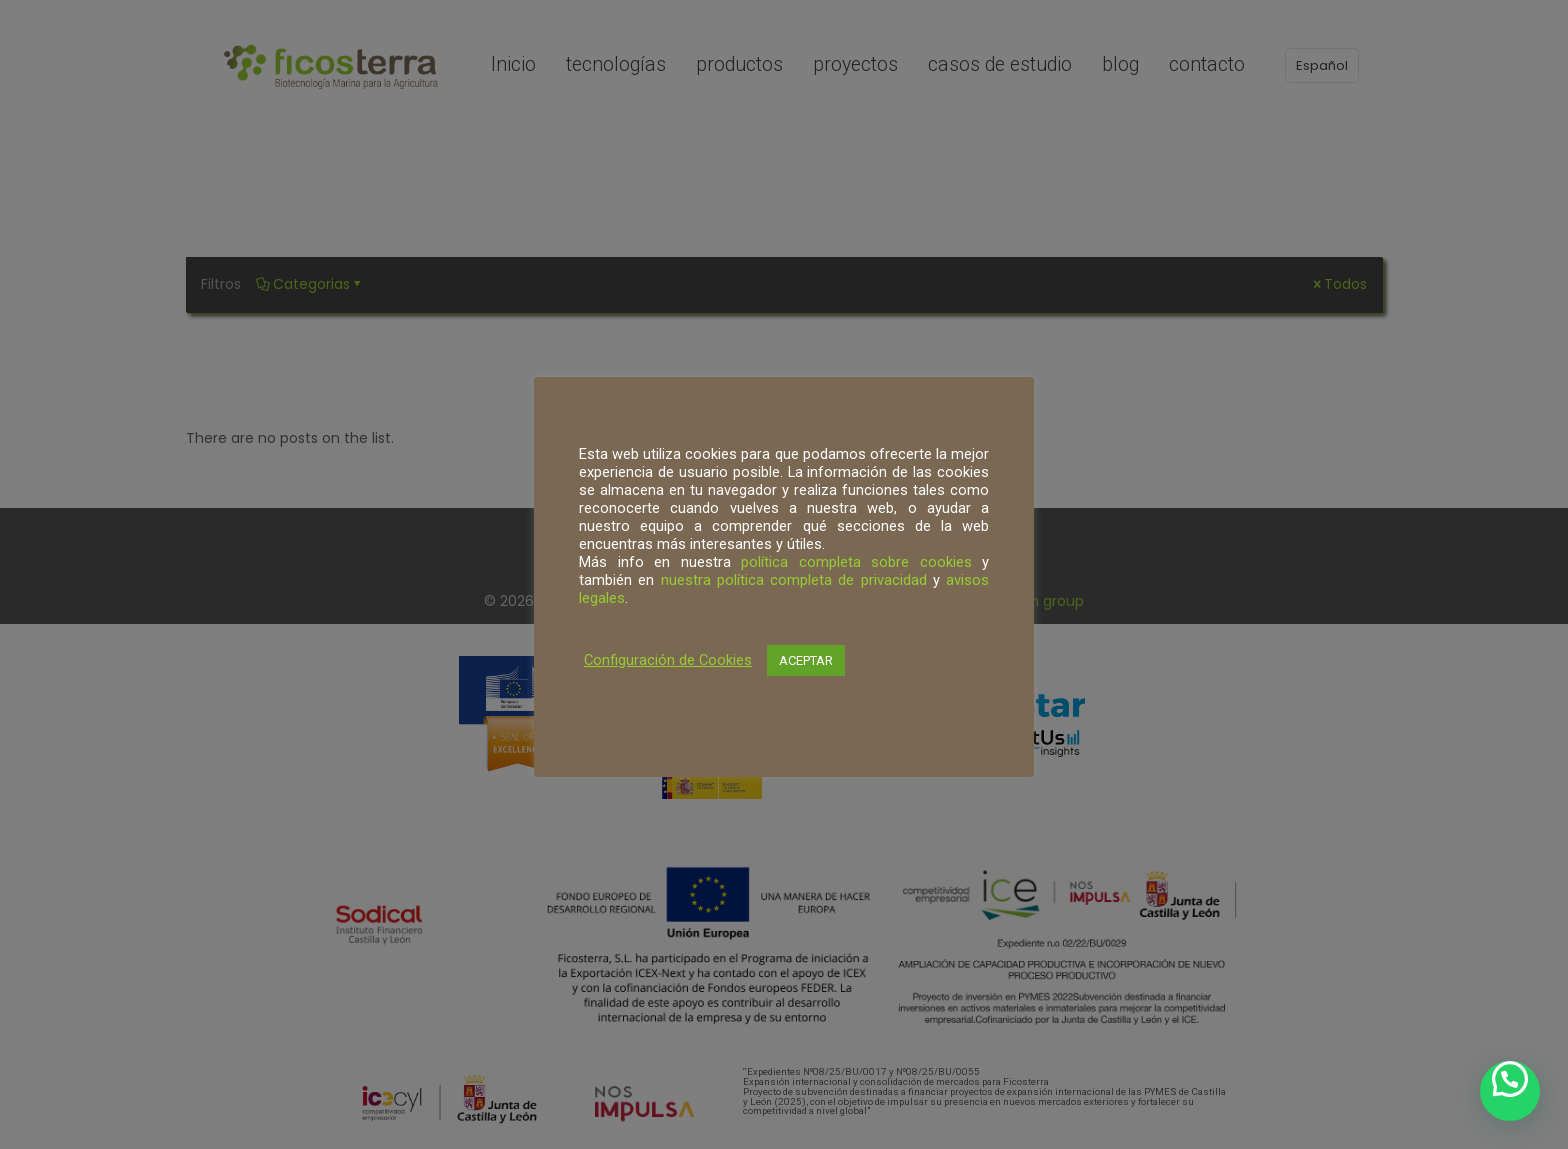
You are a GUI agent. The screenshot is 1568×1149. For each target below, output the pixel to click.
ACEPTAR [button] (806, 660)
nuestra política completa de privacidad (794, 580)
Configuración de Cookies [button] (668, 660)
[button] (1510, 1091)
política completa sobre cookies (856, 562)
